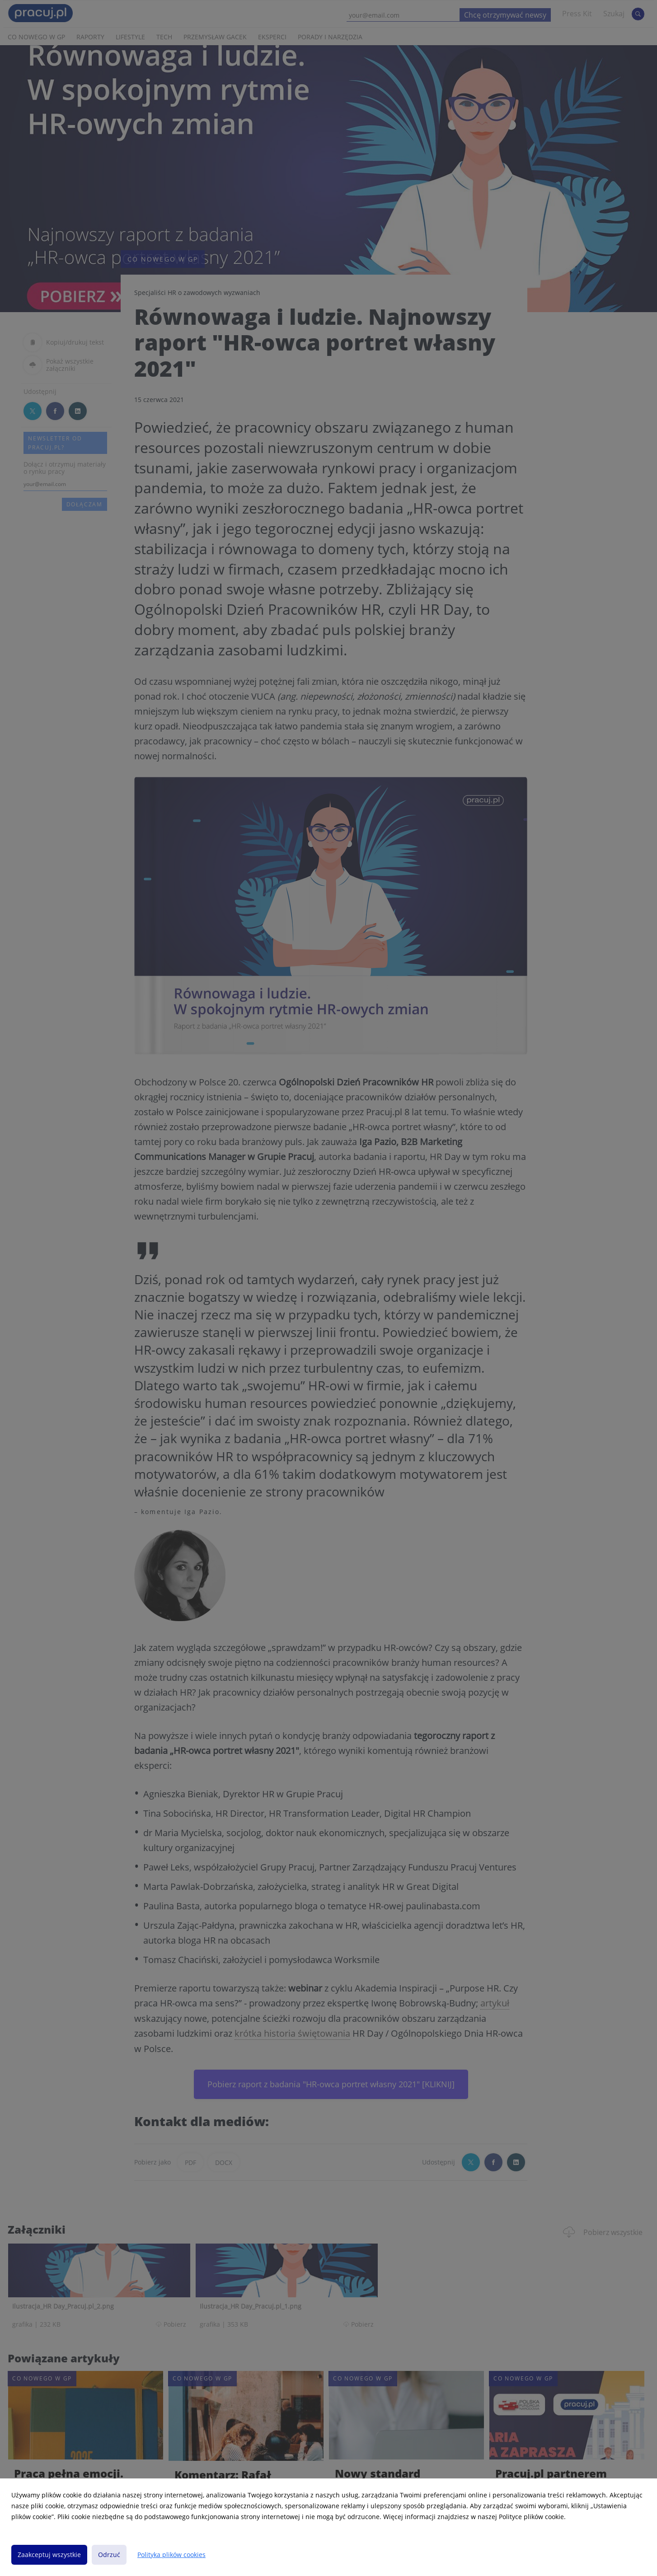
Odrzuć (109, 2554)
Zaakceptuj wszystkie (49, 2554)
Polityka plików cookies (171, 2554)
